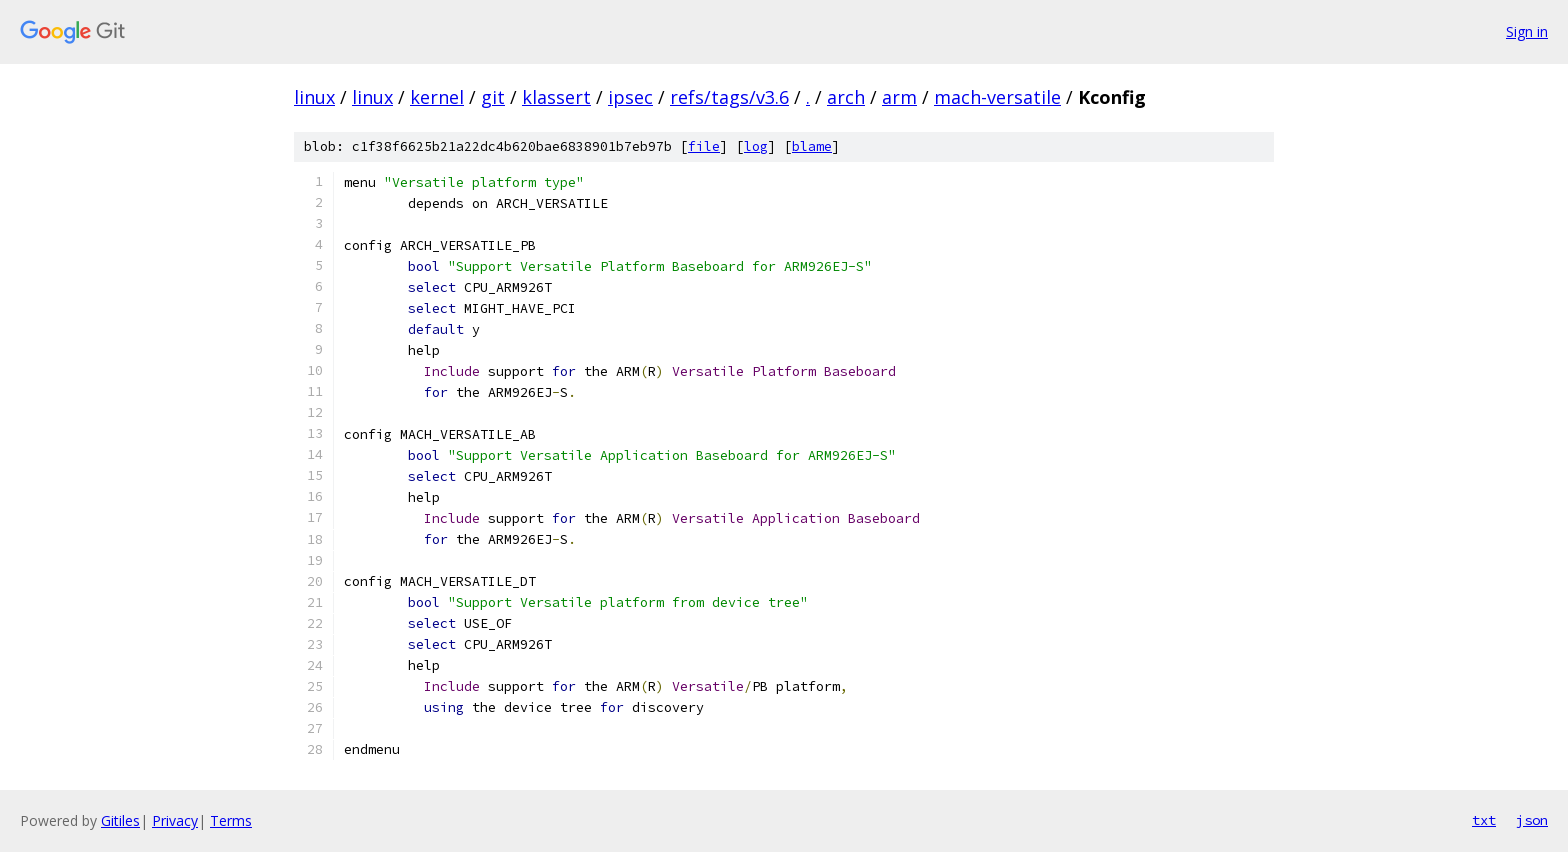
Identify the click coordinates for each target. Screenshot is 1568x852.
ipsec (630, 97)
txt (1484, 820)
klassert (556, 97)
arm (899, 97)
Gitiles (120, 820)
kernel (437, 97)
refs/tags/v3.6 (729, 97)
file (704, 146)
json (1532, 820)
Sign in (1527, 31)
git (493, 97)
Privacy (175, 820)
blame (812, 146)
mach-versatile (997, 97)
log (756, 146)
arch (846, 97)
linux (314, 97)
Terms (231, 820)
